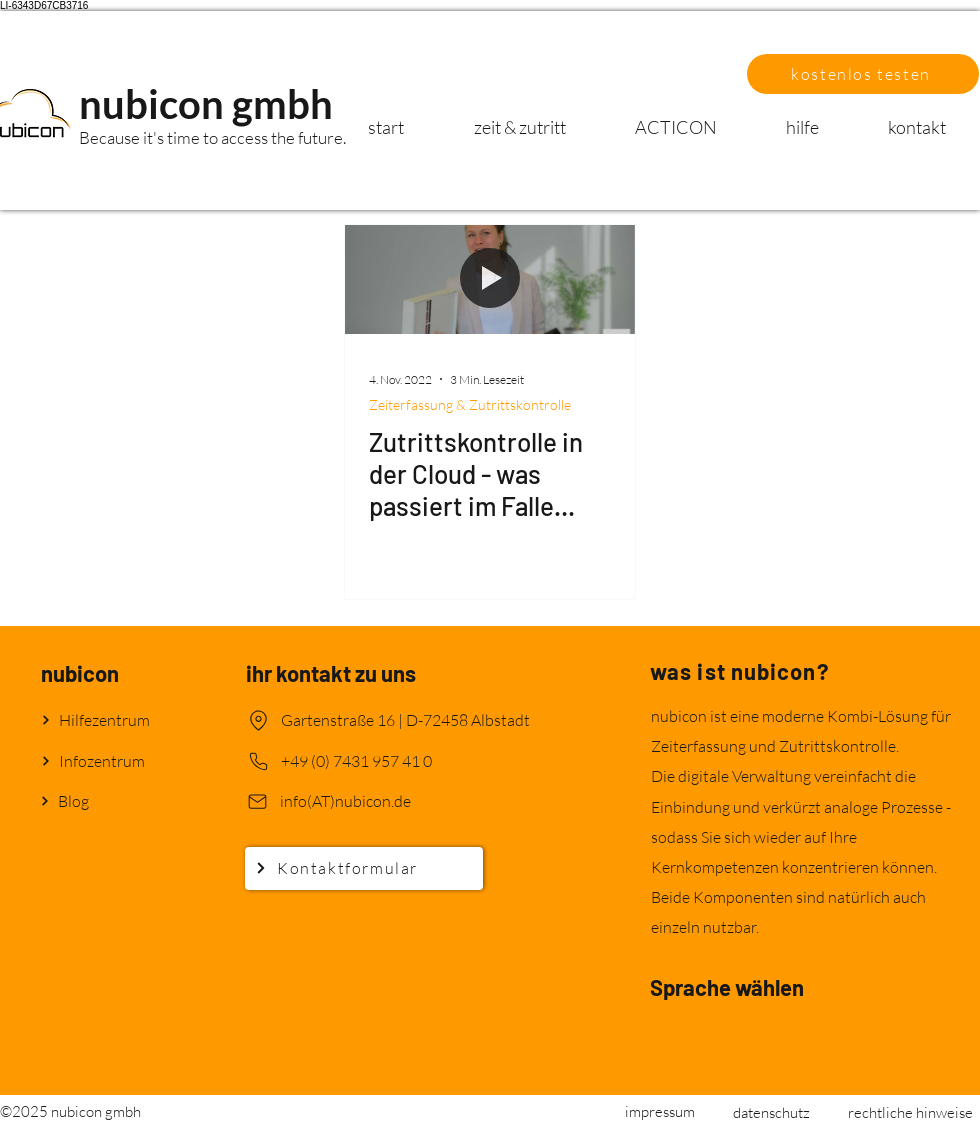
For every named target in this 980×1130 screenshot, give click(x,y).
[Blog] (111, 801)
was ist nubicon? (739, 671)
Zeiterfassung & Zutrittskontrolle (470, 404)
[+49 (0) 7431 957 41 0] (388, 761)
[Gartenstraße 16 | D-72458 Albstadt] (407, 720)
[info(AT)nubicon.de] (387, 801)
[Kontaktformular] (364, 868)
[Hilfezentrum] (112, 720)
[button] (863, 74)
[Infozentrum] (112, 761)
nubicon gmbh (206, 104)
